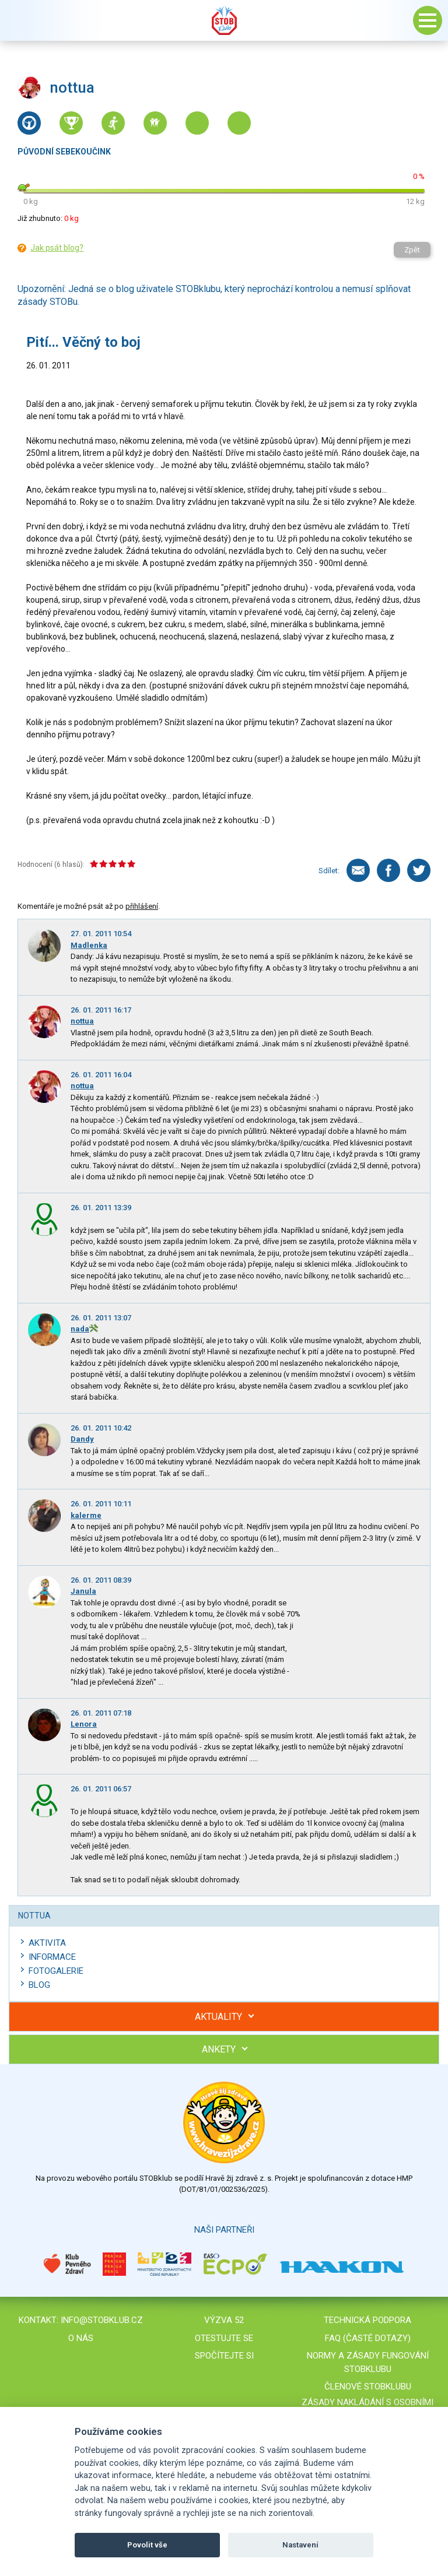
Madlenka (89, 945)
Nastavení (300, 2544)
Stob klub (224, 20)
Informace (52, 1957)
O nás (80, 2338)
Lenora (84, 1724)
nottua (82, 1021)
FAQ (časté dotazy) (368, 2338)
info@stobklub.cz (102, 2320)
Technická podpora (367, 2320)
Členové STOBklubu (367, 2386)
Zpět (412, 249)
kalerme (86, 1515)
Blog (39, 1985)
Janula (83, 1591)
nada (80, 1328)
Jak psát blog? (56, 247)
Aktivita (47, 1943)
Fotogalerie (56, 1971)
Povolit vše (147, 2544)
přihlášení (141, 906)
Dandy (82, 1439)
